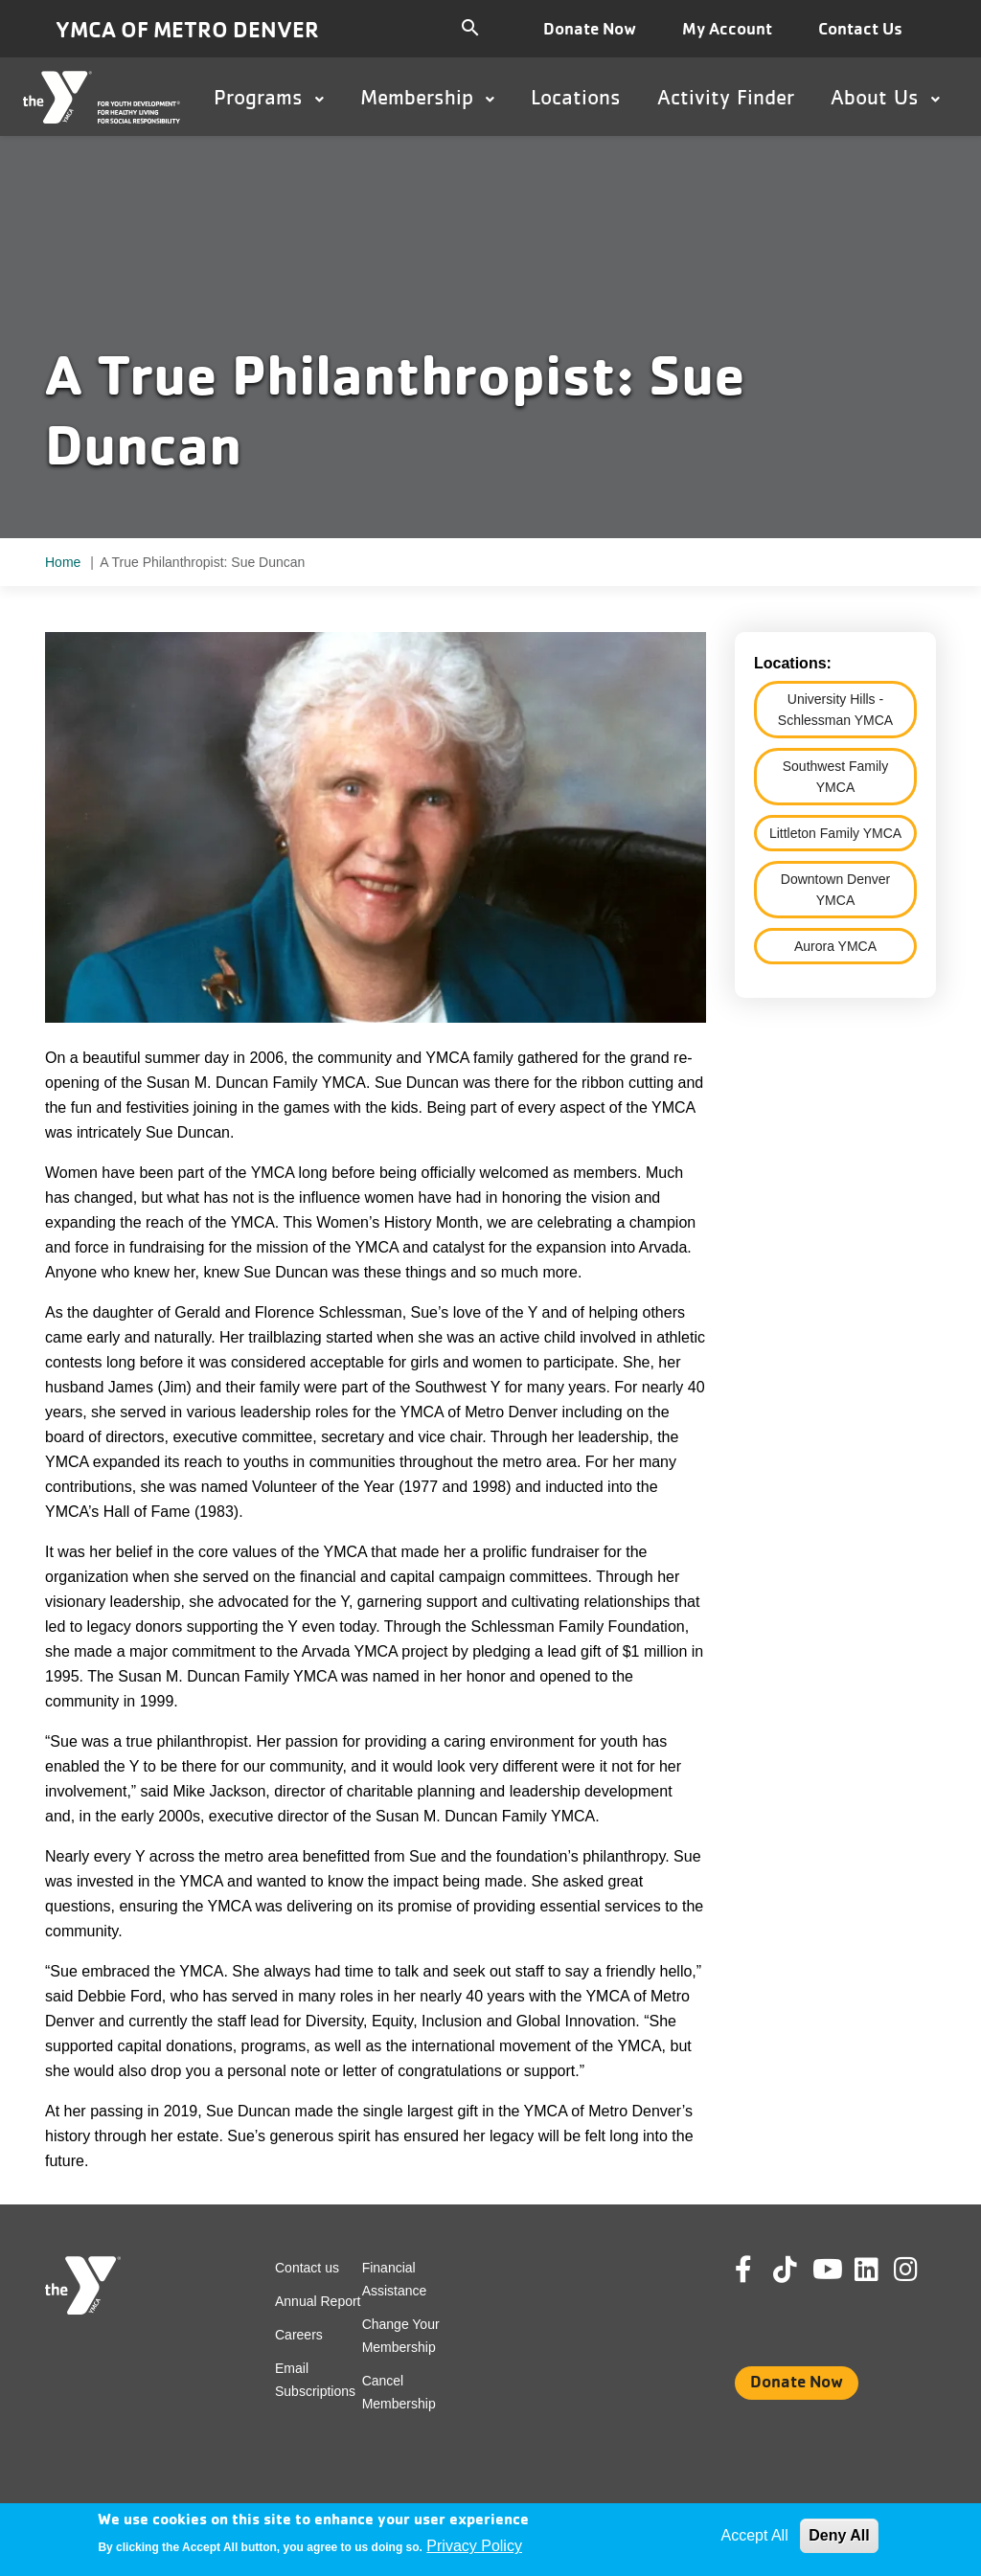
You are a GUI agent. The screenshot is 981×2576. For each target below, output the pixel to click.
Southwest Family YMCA (835, 776)
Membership (427, 96)
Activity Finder (725, 96)
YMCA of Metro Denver (187, 29)
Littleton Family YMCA (835, 833)
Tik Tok (786, 2283)
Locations (576, 96)
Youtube (825, 2269)
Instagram (919, 2269)
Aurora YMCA (835, 946)
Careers (299, 2334)
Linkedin (879, 2269)
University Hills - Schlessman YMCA (835, 709)
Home (62, 562)
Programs (269, 96)
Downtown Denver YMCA (835, 889)
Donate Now (589, 28)
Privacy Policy (474, 2546)
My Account (727, 28)
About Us (885, 96)
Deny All (839, 2535)
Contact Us (860, 28)
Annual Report (318, 2301)
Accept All (753, 2535)
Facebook (757, 2269)
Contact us (307, 2267)
